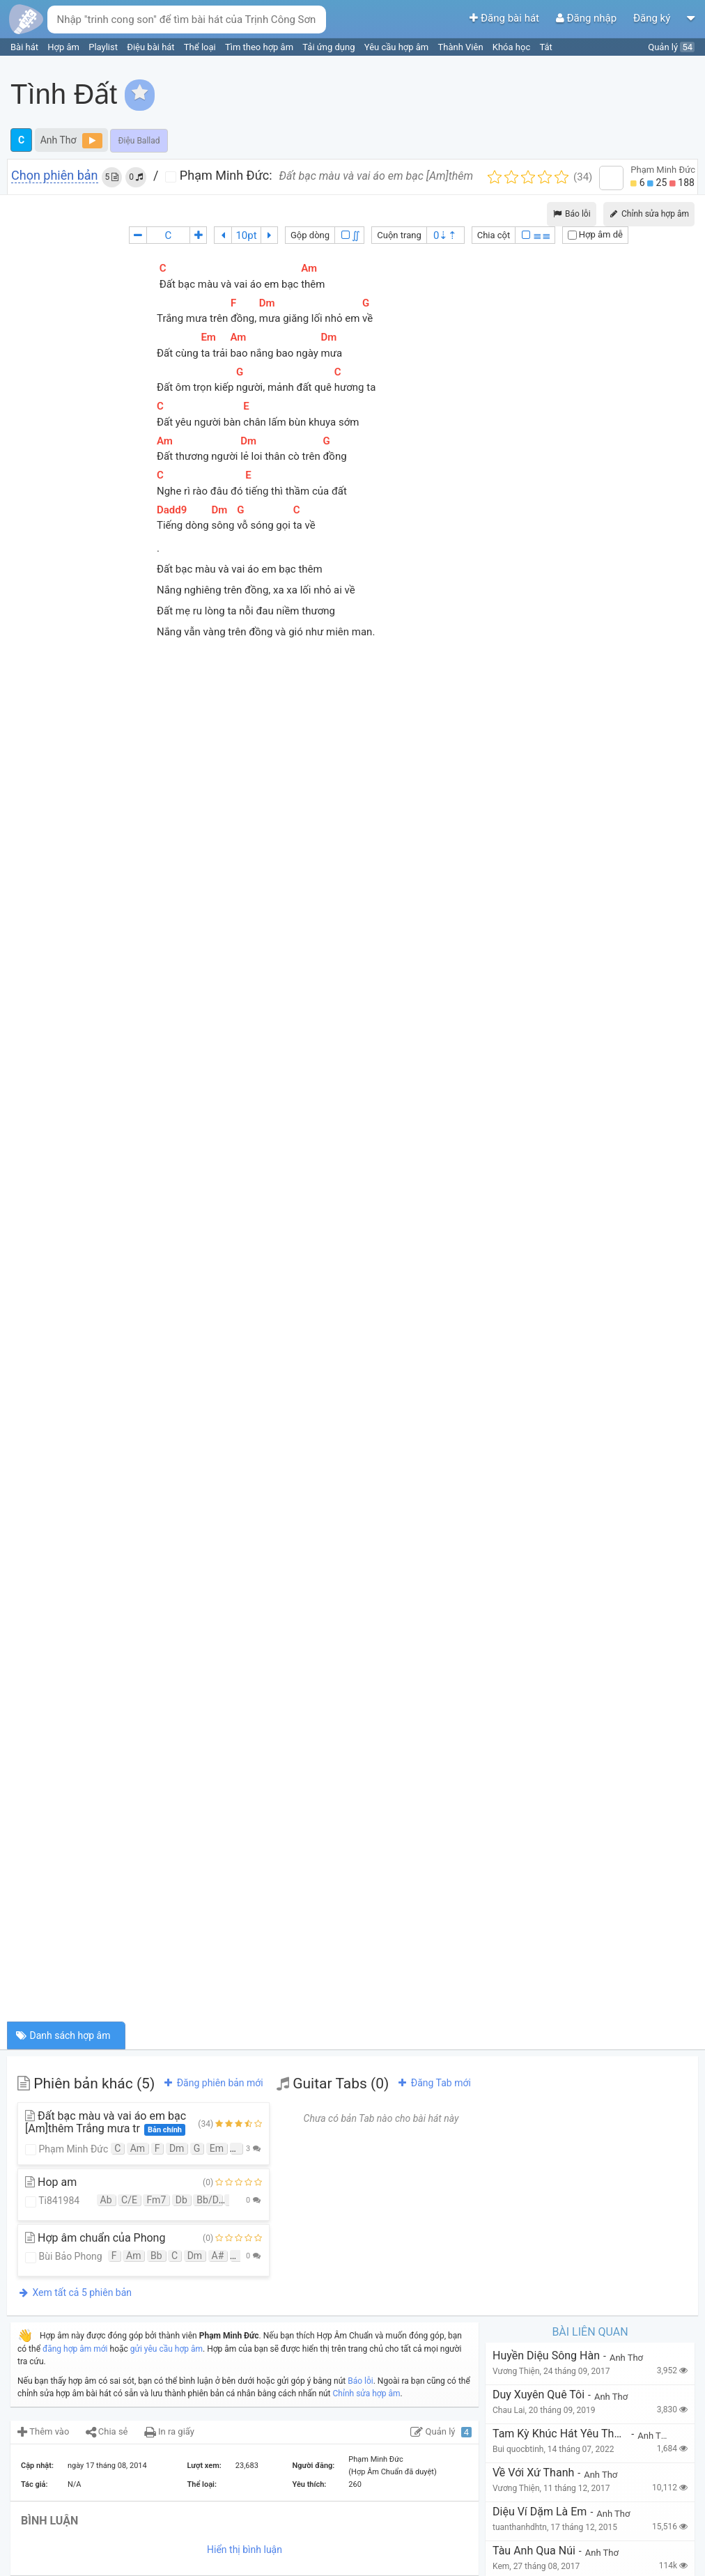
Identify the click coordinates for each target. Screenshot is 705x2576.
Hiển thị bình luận (244, 2549)
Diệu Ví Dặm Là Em (540, 2512)
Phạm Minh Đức (66, 2149)
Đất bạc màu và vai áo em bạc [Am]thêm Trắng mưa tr (105, 2123)
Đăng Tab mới (433, 2082)
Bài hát (25, 47)
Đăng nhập (587, 18)
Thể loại (201, 47)
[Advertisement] (444, 160)
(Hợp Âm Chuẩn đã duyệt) (392, 2471)
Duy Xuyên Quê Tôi (538, 2395)
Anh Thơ (58, 140)
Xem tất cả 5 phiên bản (74, 2292)
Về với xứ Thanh (533, 2473)
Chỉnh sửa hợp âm (367, 2393)
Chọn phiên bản (54, 176)
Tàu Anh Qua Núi (534, 2551)
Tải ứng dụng (329, 47)
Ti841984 (52, 2201)
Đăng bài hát (505, 18)
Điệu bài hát (152, 47)
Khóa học (513, 47)
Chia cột (494, 235)
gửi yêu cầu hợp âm (166, 2349)
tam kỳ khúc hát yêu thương (560, 2434)
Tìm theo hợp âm (260, 47)
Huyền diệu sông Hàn (546, 2356)
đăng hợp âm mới (75, 2349)
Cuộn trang (399, 235)
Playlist (104, 47)
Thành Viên (462, 47)
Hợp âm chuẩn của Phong (95, 2238)
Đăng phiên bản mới (212, 2082)
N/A (75, 2484)
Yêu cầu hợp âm (397, 47)
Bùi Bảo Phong (63, 2257)
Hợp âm (64, 47)
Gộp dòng (310, 235)
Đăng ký (653, 18)
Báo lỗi (571, 214)
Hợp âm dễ (595, 234)
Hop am (51, 2182)
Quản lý (671, 47)
